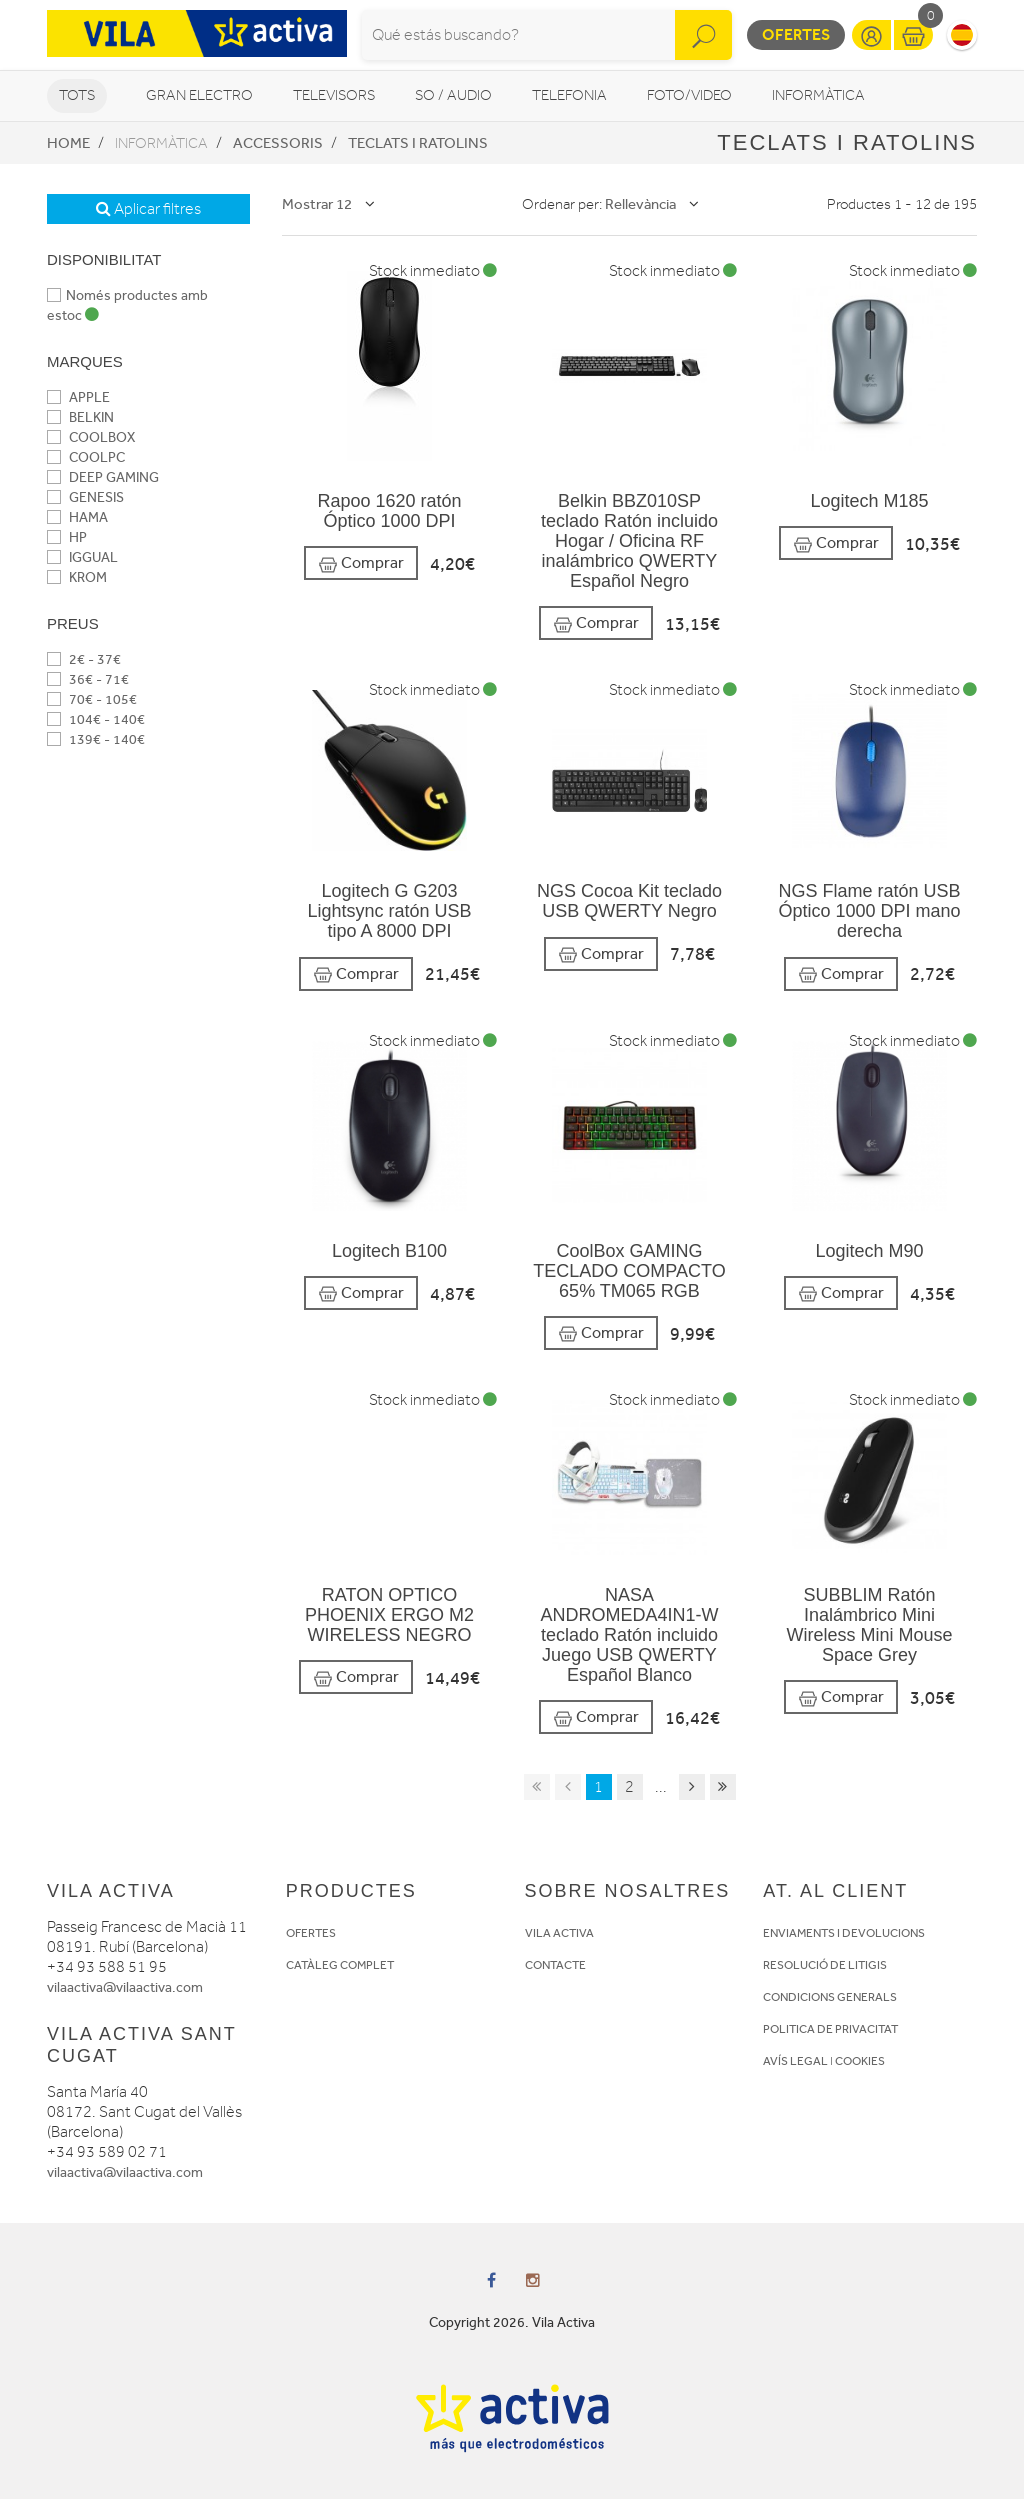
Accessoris (278, 143)
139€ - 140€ (96, 739)
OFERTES (311, 1933)
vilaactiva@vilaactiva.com (125, 1987)
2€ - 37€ (84, 659)
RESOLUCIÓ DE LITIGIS (825, 1965)
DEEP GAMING (103, 477)
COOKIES (860, 2061)
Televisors (334, 95)
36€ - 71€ (88, 679)
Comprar (361, 563)
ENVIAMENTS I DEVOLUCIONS (844, 1933)
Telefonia (569, 95)
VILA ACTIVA (559, 1933)
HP (67, 537)
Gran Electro (199, 95)
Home (68, 143)
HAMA (77, 517)
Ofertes (796, 34)
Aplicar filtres (148, 209)
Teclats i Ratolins (418, 143)
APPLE (78, 397)
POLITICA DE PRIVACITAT (830, 2029)
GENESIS (85, 497)
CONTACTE (555, 1965)
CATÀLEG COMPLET (340, 1965)
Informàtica (818, 95)
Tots (77, 95)
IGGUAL (82, 557)
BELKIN (80, 417)
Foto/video (689, 95)
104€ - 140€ (96, 719)
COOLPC (86, 457)
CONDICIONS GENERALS (830, 1997)
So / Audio (453, 95)
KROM (77, 577)
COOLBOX (91, 437)
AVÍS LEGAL (795, 2061)
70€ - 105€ (92, 699)
